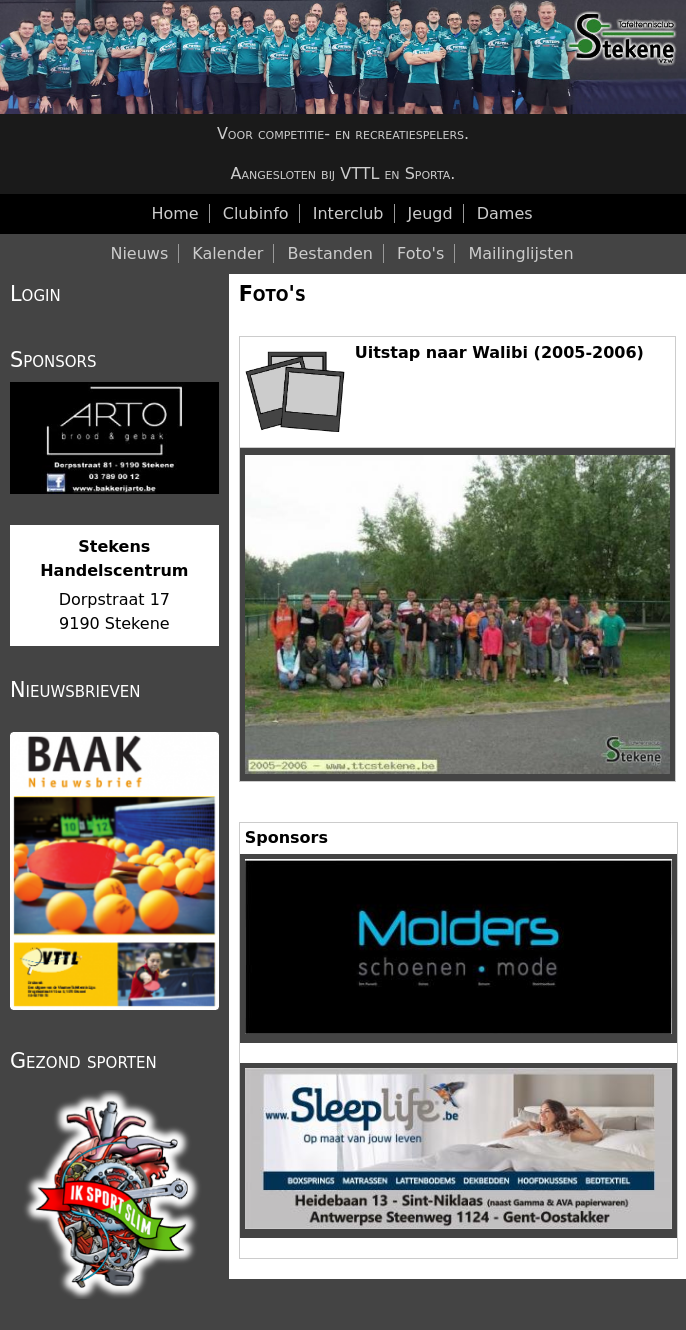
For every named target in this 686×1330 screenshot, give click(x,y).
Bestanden (330, 253)
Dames (505, 213)
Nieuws (139, 253)
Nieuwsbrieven (75, 690)
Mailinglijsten (520, 253)
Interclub (348, 213)
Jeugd (430, 213)
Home (174, 213)
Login (35, 294)
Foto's (272, 294)
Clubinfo (256, 213)
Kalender (227, 253)
